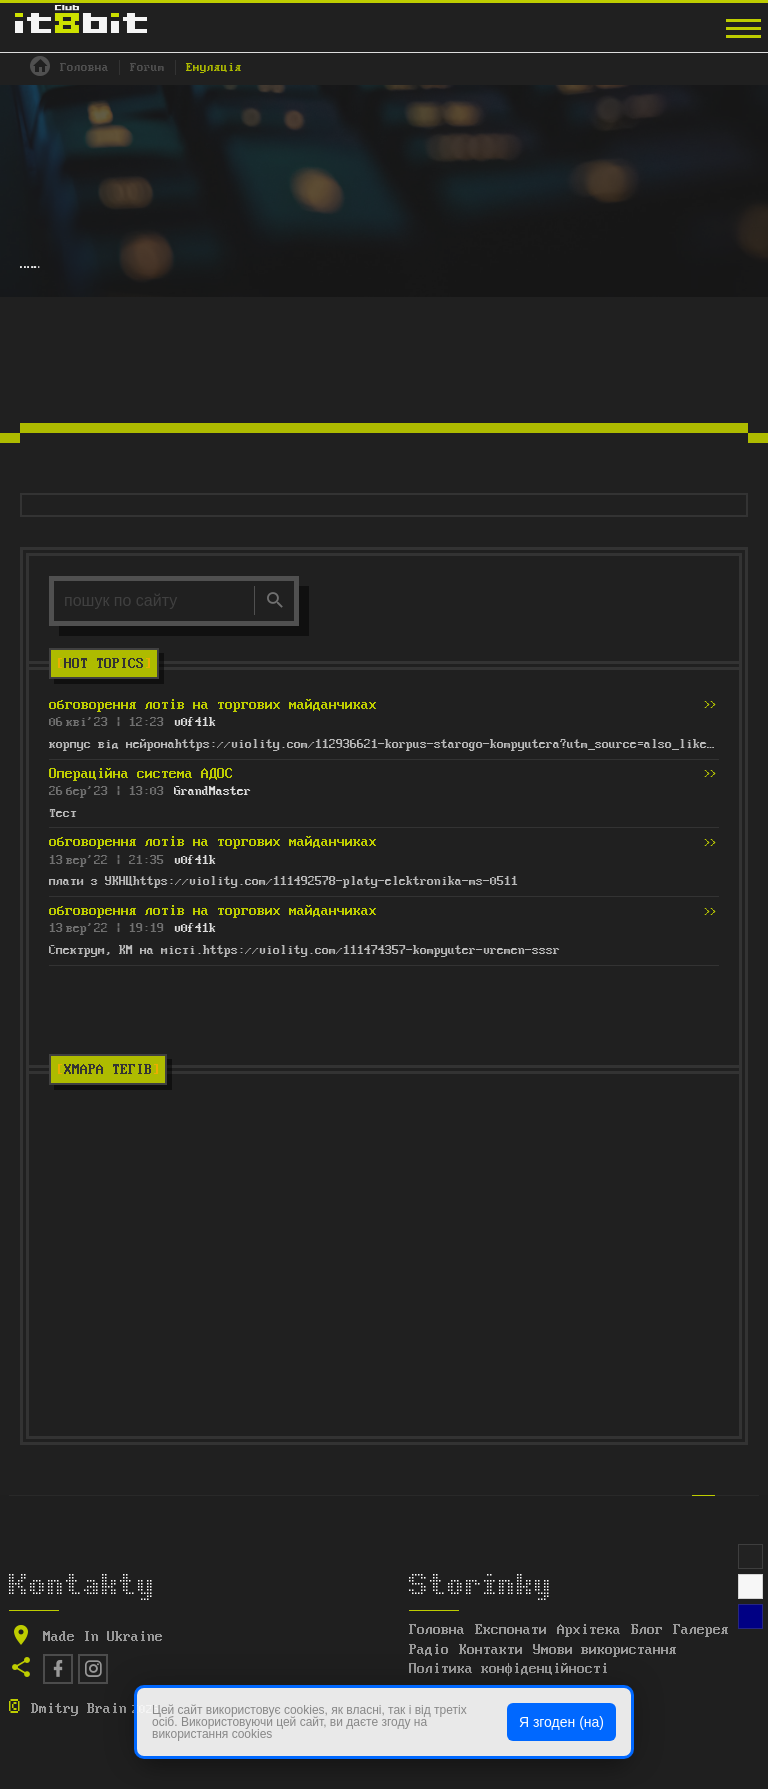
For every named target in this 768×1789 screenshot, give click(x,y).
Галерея (701, 1630)
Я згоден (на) (561, 1722)
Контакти (491, 1650)
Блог (647, 1630)
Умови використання (605, 1650)
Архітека (589, 1630)
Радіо (429, 1650)
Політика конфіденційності (509, 1669)
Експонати (511, 1630)
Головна (437, 1630)
